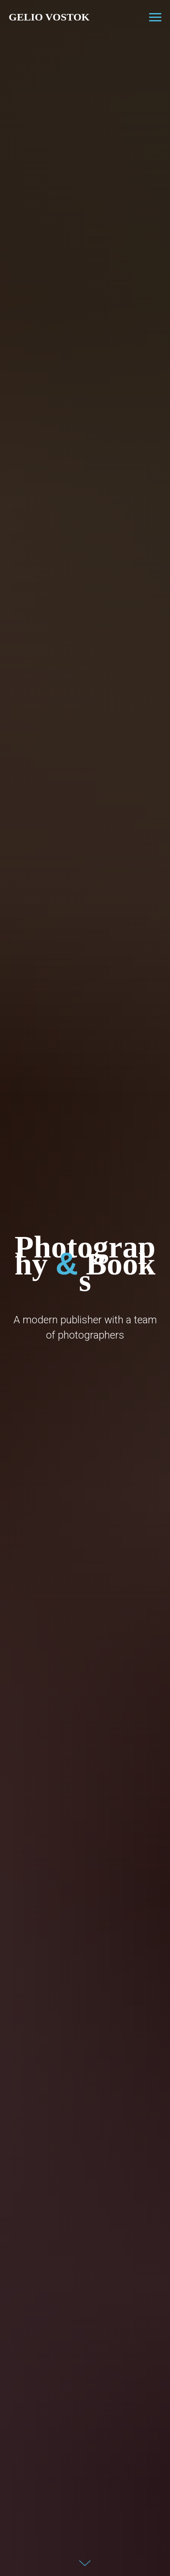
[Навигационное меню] (155, 17)
